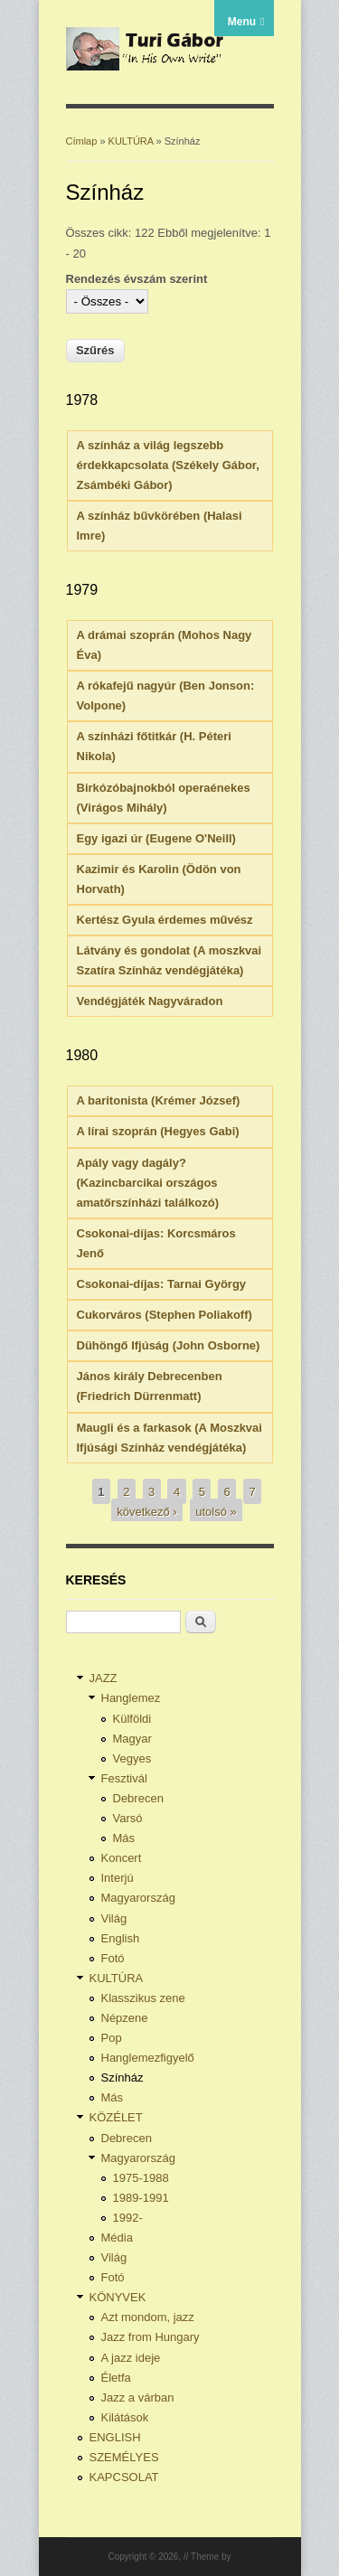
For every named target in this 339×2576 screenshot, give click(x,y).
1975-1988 (141, 2178)
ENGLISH (115, 2437)
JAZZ (103, 1678)
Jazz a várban (137, 2397)
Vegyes (132, 1758)
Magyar (132, 1738)
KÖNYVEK (117, 2297)
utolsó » (216, 1511)
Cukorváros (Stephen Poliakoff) (164, 1314)
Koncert (121, 1858)
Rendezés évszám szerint (137, 279)
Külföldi (132, 1718)
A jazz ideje (131, 2357)
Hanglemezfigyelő (147, 2057)
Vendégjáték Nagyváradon (150, 1001)
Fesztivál (124, 1778)
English (120, 1938)
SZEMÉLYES (124, 2457)
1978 (82, 400)
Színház (122, 2077)
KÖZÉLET (116, 2117)
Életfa (116, 2377)
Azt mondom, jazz (147, 2317)
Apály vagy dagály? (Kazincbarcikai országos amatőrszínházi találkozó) (148, 1182)
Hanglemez (131, 1698)
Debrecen (138, 1798)
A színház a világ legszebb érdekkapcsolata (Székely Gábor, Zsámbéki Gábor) (168, 465)
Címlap (82, 141)
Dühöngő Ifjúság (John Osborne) (168, 1345)
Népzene (124, 2018)
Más (124, 1838)
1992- (128, 2217)
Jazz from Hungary (150, 2337)
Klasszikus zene (143, 1998)
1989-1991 (141, 2198)
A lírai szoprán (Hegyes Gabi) (158, 1131)
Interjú (117, 1878)
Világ (114, 1918)
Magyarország (138, 1897)
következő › (146, 1511)
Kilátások (125, 2417)
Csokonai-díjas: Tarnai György (162, 1284)
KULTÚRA (131, 141)
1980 (82, 1055)
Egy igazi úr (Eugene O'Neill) (156, 838)
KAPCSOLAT (124, 2477)
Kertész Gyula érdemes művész (165, 919)
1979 (82, 589)
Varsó (128, 1818)
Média (117, 2237)
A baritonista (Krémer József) (158, 1100)
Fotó (113, 1958)
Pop (111, 2038)
